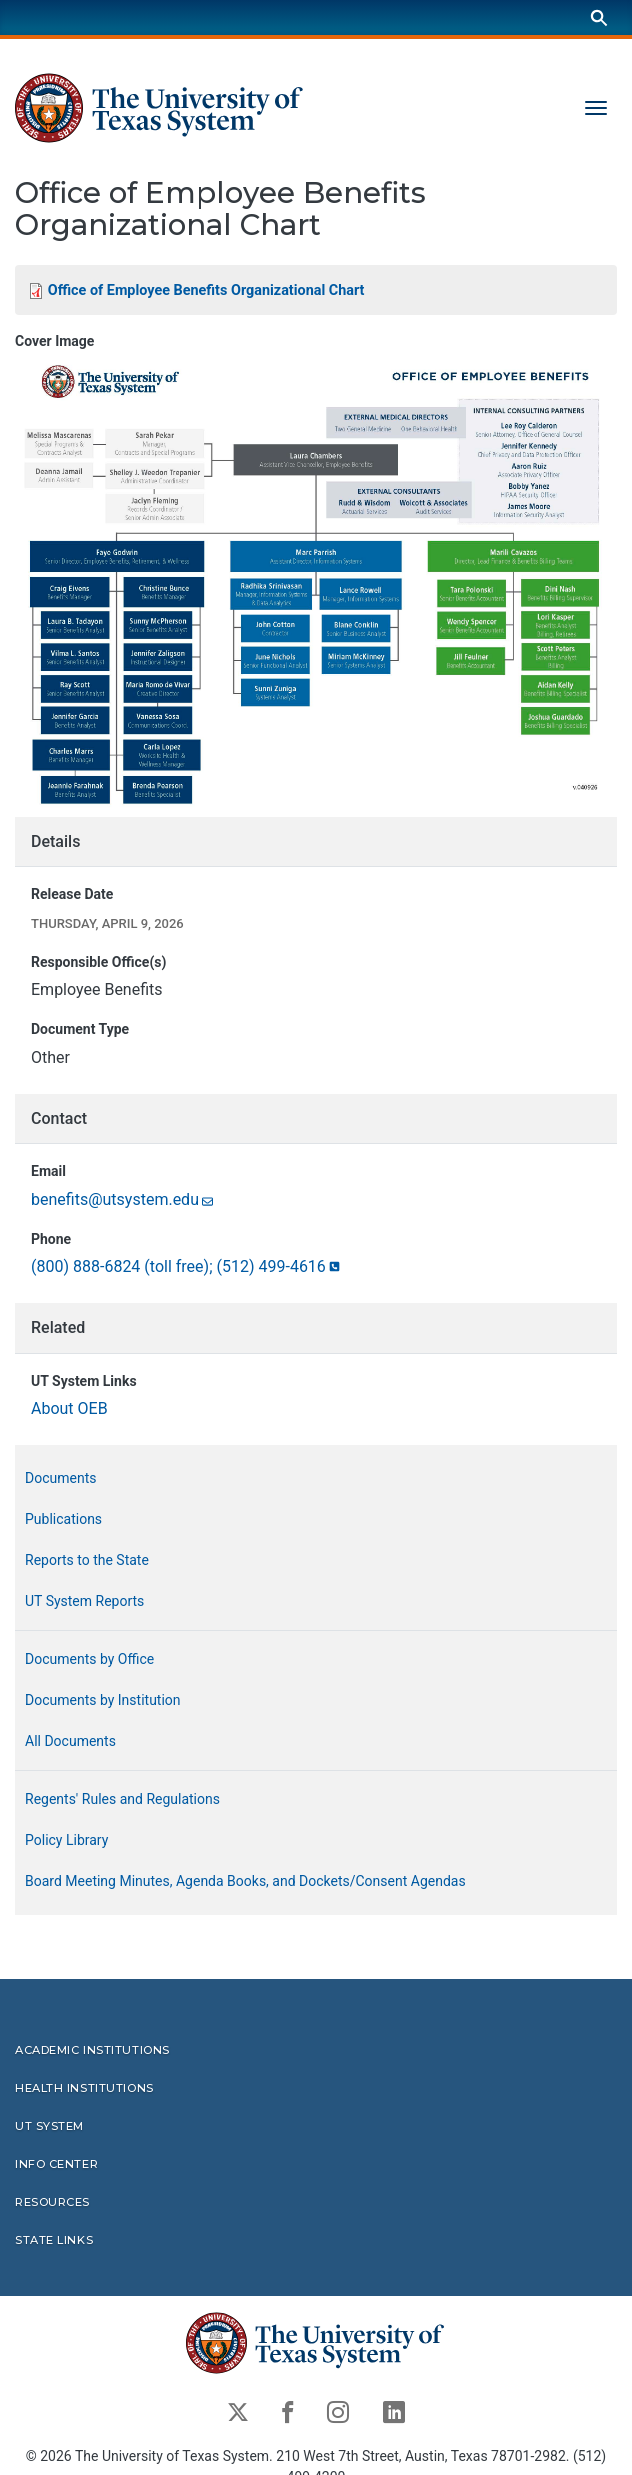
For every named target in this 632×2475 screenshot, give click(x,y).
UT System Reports (84, 1601)
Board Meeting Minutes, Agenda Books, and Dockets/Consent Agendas (245, 1881)
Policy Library (66, 1840)
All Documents (70, 1741)
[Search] (599, 17)
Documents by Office (89, 1659)
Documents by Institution (103, 1700)
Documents (60, 1478)
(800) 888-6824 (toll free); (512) (187, 1266)
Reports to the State (87, 1560)
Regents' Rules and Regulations (122, 1799)
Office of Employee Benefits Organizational (206, 290)
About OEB (69, 1408)
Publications (63, 1519)
